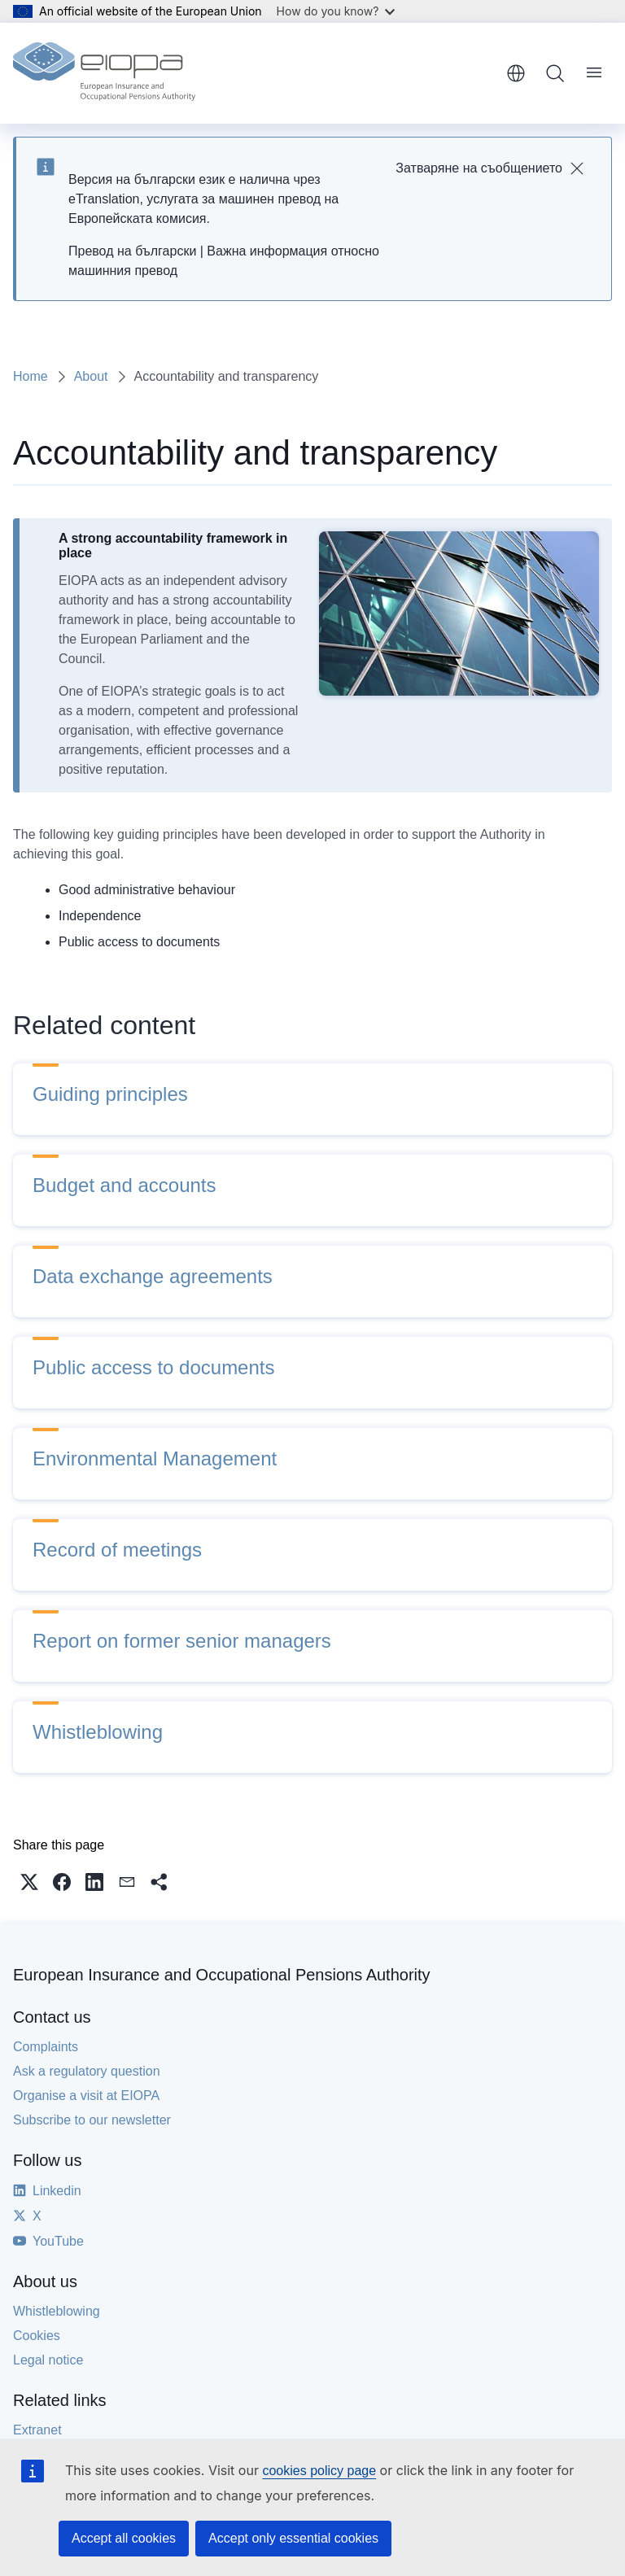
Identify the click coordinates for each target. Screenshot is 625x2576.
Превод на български (132, 251)
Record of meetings (117, 1550)
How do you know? (336, 11)
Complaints (45, 2047)
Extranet (37, 2430)
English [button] (516, 73)
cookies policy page (319, 2471)
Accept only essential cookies (293, 2538)
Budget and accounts (124, 1185)
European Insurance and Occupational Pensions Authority (222, 1975)
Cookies (36, 2335)
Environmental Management (155, 1458)
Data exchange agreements (153, 1276)
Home (30, 376)
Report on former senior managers (182, 1641)
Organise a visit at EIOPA (86, 2095)
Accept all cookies (124, 2538)
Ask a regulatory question (86, 2071)
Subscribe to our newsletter (92, 2120)
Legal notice (48, 2360)
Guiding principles (110, 1094)
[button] (29, 1882)
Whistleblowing (98, 1732)
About (91, 376)
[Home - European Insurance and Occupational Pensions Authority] (104, 73)
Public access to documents (153, 1367)
